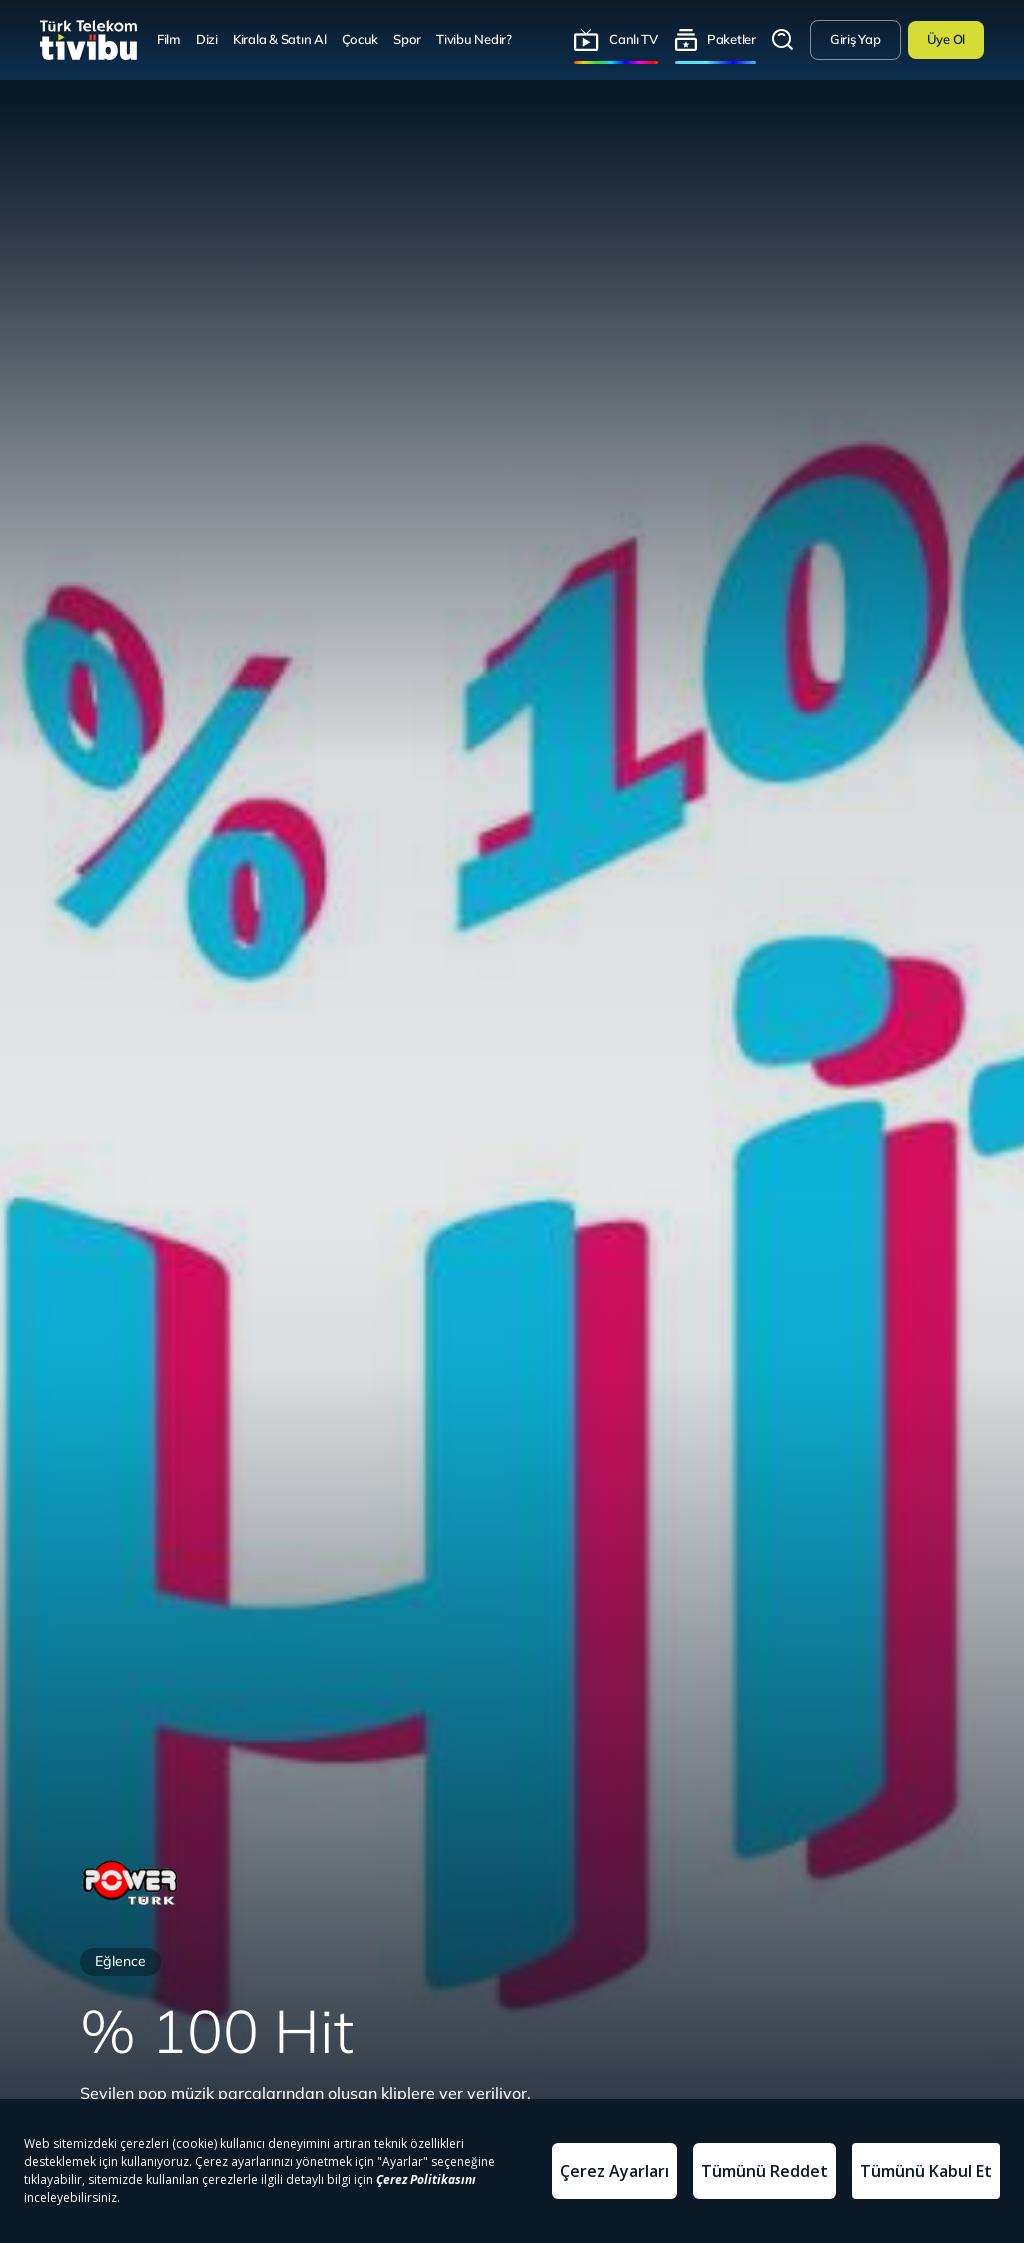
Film (169, 39)
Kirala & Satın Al (280, 39)
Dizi (207, 39)
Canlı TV (633, 39)
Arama (783, 40)
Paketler (731, 39)
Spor (407, 39)
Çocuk (360, 39)
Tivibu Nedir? (474, 39)
